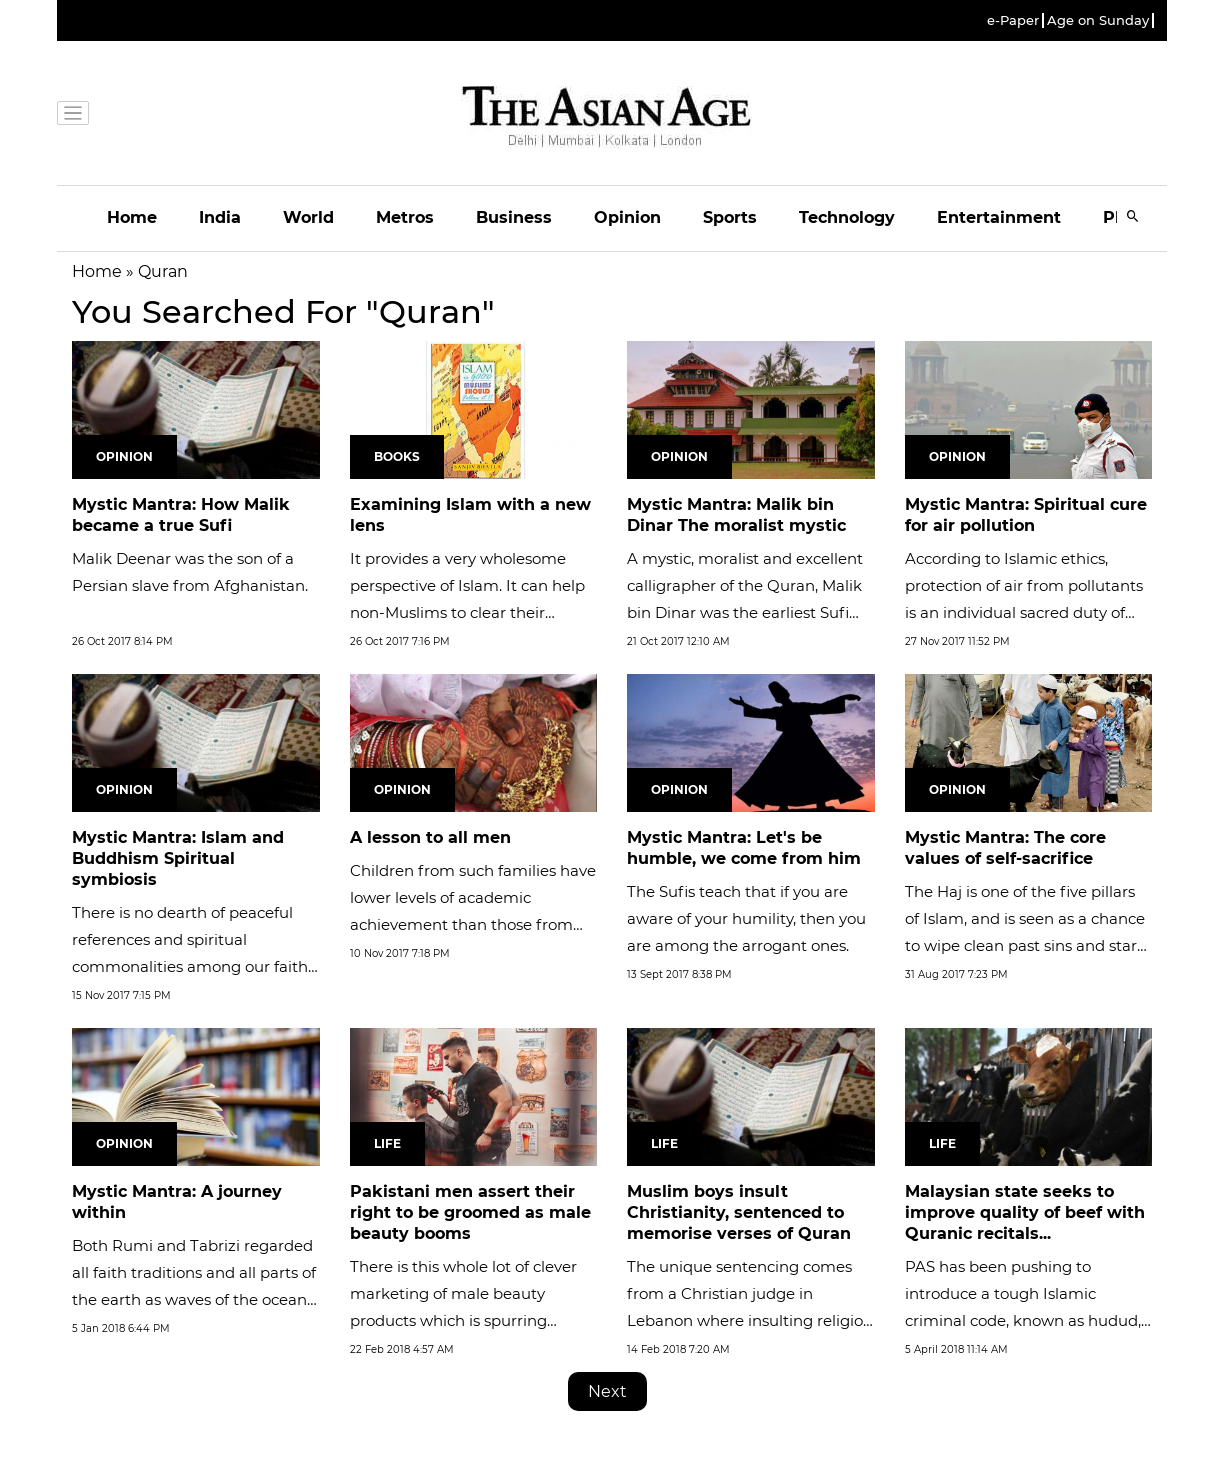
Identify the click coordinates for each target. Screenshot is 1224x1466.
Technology (847, 217)
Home (132, 217)
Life (387, 1143)
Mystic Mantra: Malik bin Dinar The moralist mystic (736, 515)
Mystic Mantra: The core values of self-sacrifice (1005, 848)
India (220, 217)
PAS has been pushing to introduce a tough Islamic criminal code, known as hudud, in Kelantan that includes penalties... (1023, 1320)
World (308, 217)
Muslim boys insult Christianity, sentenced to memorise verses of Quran (739, 1212)
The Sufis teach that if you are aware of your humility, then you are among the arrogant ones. (746, 918)
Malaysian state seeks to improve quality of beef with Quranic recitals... (1025, 1212)
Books (397, 456)
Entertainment (999, 217)
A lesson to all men (430, 837)
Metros (405, 217)
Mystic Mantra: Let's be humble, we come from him (744, 848)
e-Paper (1013, 20)
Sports (730, 217)
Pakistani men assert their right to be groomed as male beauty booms (470, 1212)
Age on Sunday (1098, 20)
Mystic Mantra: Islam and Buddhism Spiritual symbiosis (178, 858)
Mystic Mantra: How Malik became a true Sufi (181, 515)
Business (514, 217)
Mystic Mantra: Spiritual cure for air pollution (1026, 515)
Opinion (627, 217)
